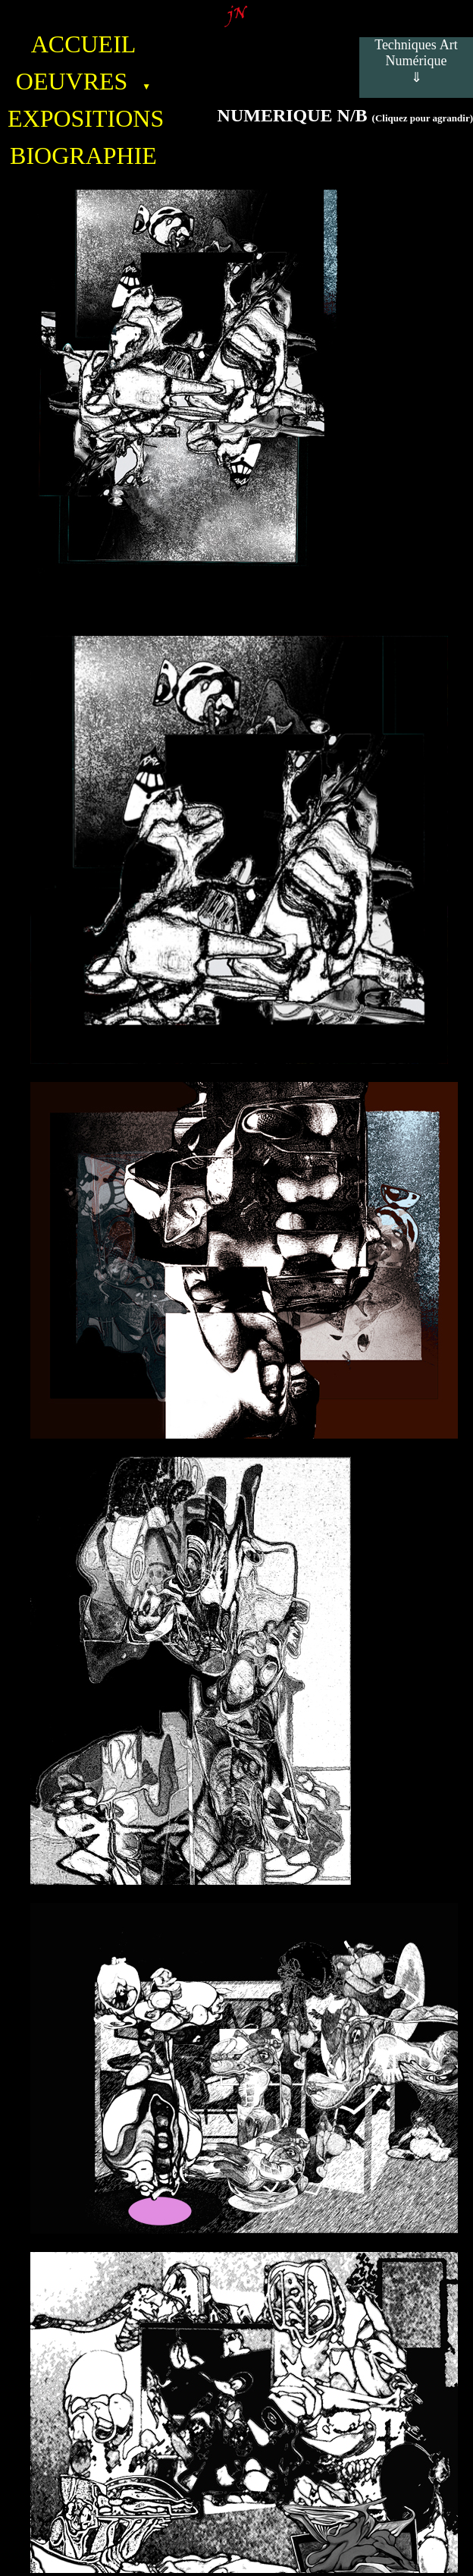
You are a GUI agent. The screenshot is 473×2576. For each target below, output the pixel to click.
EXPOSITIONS (83, 118)
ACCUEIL (83, 44)
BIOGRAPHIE (83, 155)
